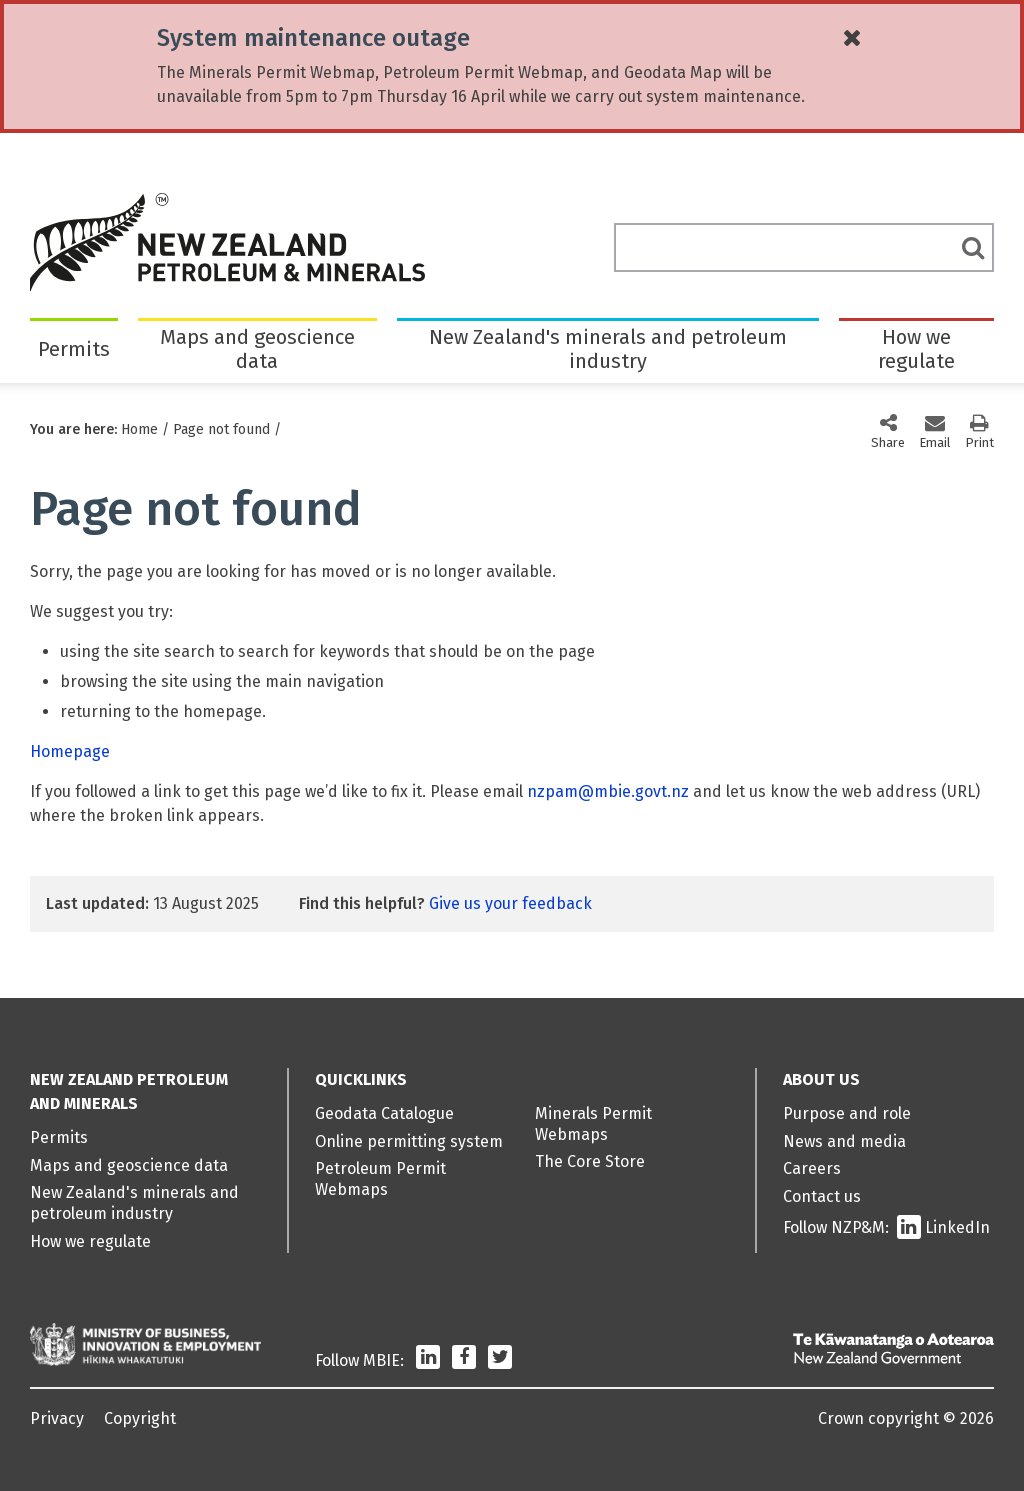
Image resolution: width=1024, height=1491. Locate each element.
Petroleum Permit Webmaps (380, 1179)
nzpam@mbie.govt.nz (608, 791)
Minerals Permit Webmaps (593, 1124)
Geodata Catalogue (384, 1113)
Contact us (822, 1196)
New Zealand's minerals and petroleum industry (608, 349)
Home (139, 429)
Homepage (70, 751)
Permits (74, 349)
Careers (812, 1168)
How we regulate (916, 349)
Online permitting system (409, 1141)
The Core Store (590, 1161)
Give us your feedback (510, 903)
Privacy (57, 1418)
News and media (844, 1141)
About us (821, 1079)
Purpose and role (847, 1113)
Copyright (140, 1418)
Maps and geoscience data (257, 349)
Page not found (221, 429)
